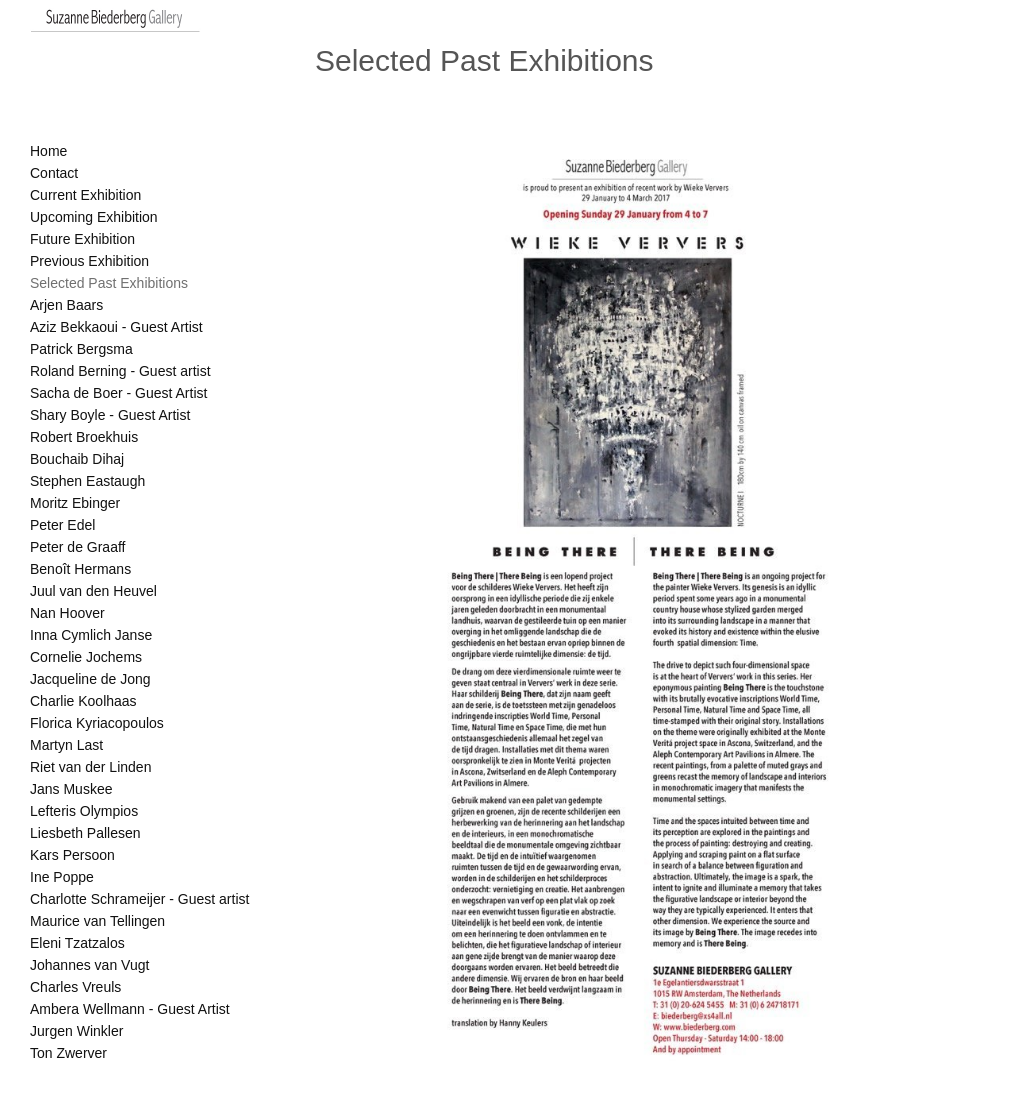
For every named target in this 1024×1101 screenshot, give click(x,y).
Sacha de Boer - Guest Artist (118, 393)
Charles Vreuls (75, 987)
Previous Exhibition (89, 261)
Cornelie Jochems (86, 657)
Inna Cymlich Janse (91, 635)
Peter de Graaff (77, 547)
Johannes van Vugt (89, 965)
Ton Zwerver (68, 1053)
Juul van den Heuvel (93, 591)
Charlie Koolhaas (83, 701)
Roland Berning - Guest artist (120, 371)
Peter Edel (62, 525)
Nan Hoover (67, 613)
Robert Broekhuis (84, 437)
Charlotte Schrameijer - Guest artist (139, 899)
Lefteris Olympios (84, 811)
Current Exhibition (85, 195)
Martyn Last (66, 745)
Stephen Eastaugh (87, 481)
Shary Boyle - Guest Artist (110, 415)
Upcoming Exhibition (94, 217)
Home (48, 151)
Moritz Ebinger (75, 503)
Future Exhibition (82, 239)
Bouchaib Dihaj (77, 459)
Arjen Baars (66, 305)
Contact (54, 173)
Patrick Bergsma (81, 349)
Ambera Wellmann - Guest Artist (130, 1009)
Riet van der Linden (90, 767)
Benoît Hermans (80, 569)
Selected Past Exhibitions (109, 283)
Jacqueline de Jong (90, 679)
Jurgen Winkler (76, 1031)
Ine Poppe (62, 877)
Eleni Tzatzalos (77, 943)
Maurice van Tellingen (97, 921)
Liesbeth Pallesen (85, 833)
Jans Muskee (71, 789)
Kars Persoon (72, 855)
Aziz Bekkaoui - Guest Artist (116, 327)
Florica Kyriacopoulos (97, 723)
